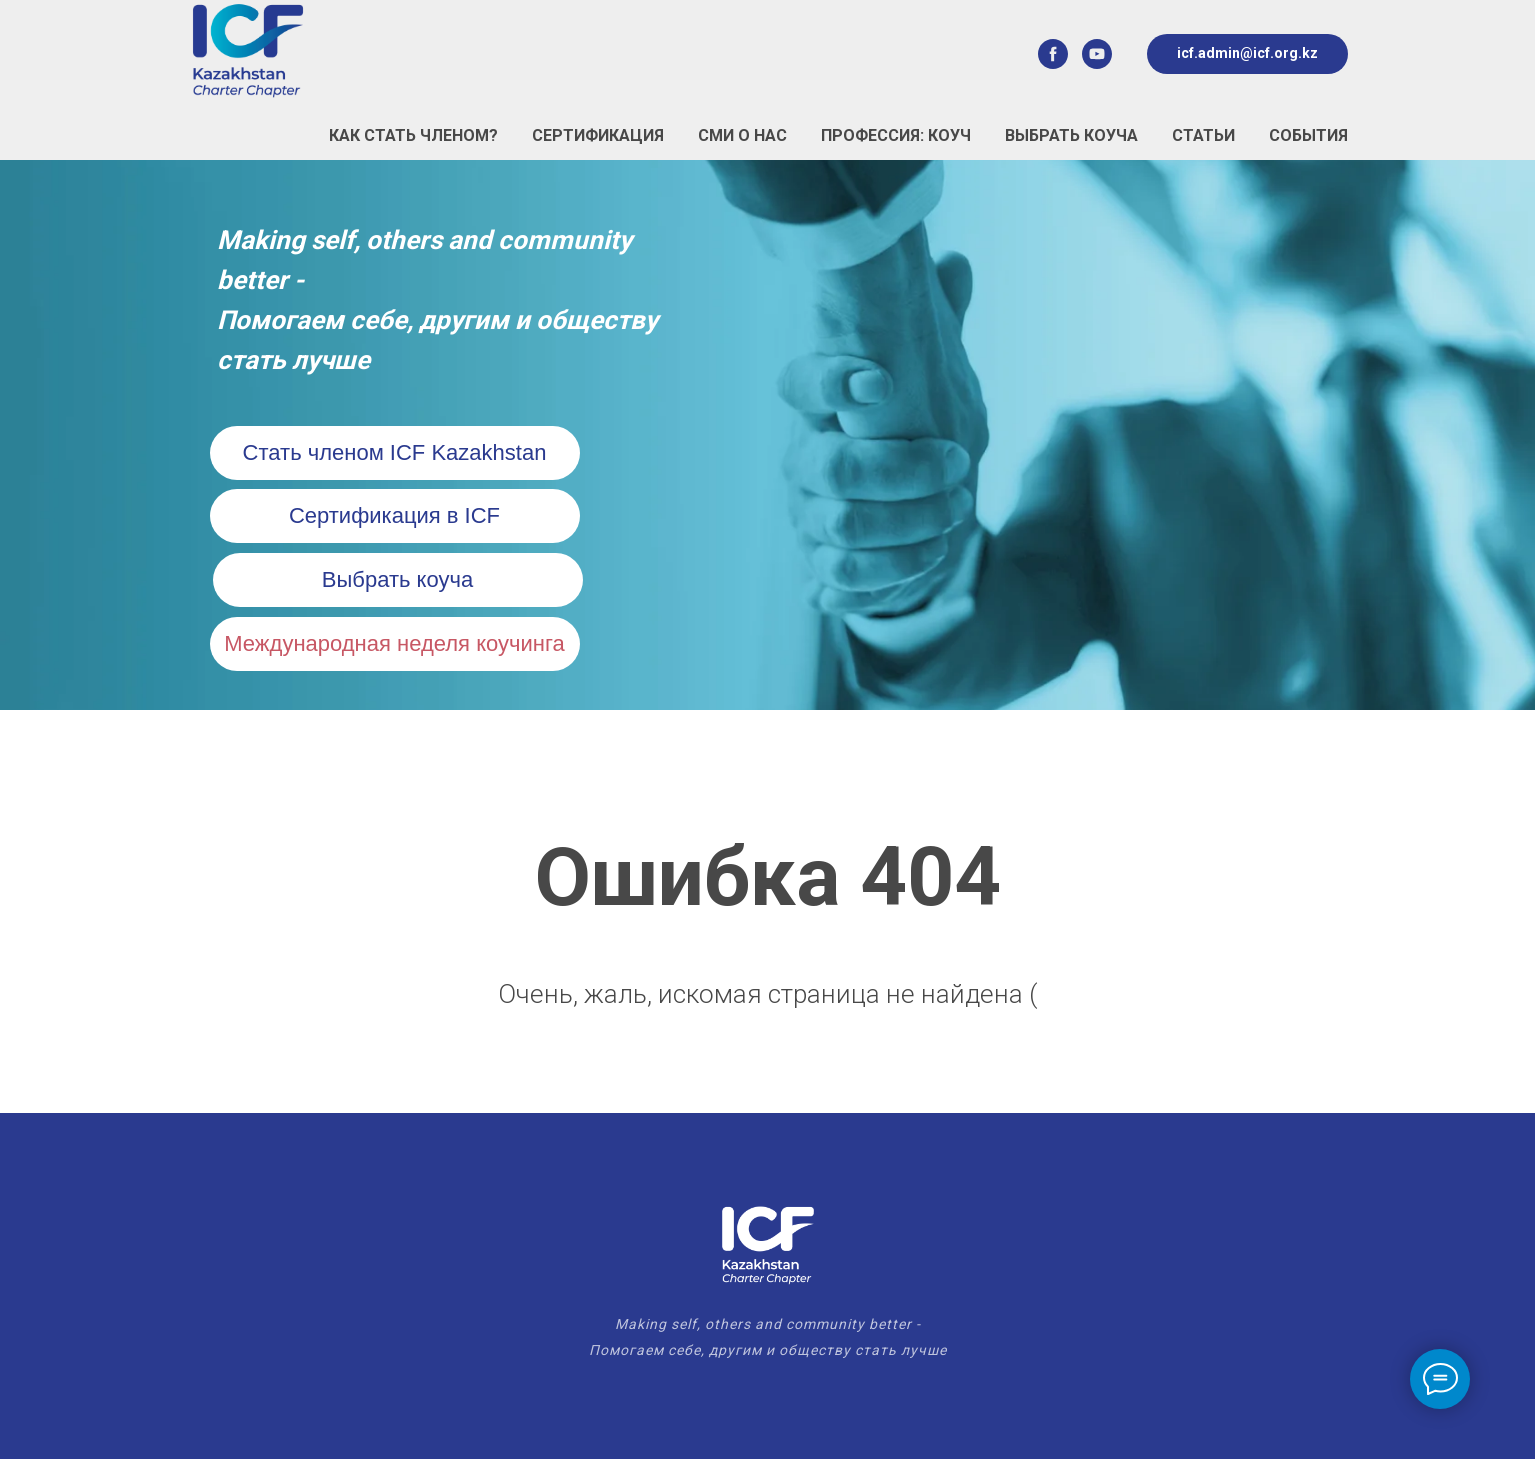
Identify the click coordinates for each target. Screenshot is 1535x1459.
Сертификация (598, 135)
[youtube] (1097, 54)
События (1308, 135)
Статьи (1203, 135)
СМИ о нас (742, 135)
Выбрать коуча (1071, 135)
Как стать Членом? (413, 135)
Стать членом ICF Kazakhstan (395, 452)
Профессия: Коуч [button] (896, 135)
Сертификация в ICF (394, 515)
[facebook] (1053, 54)
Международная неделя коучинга (394, 643)
